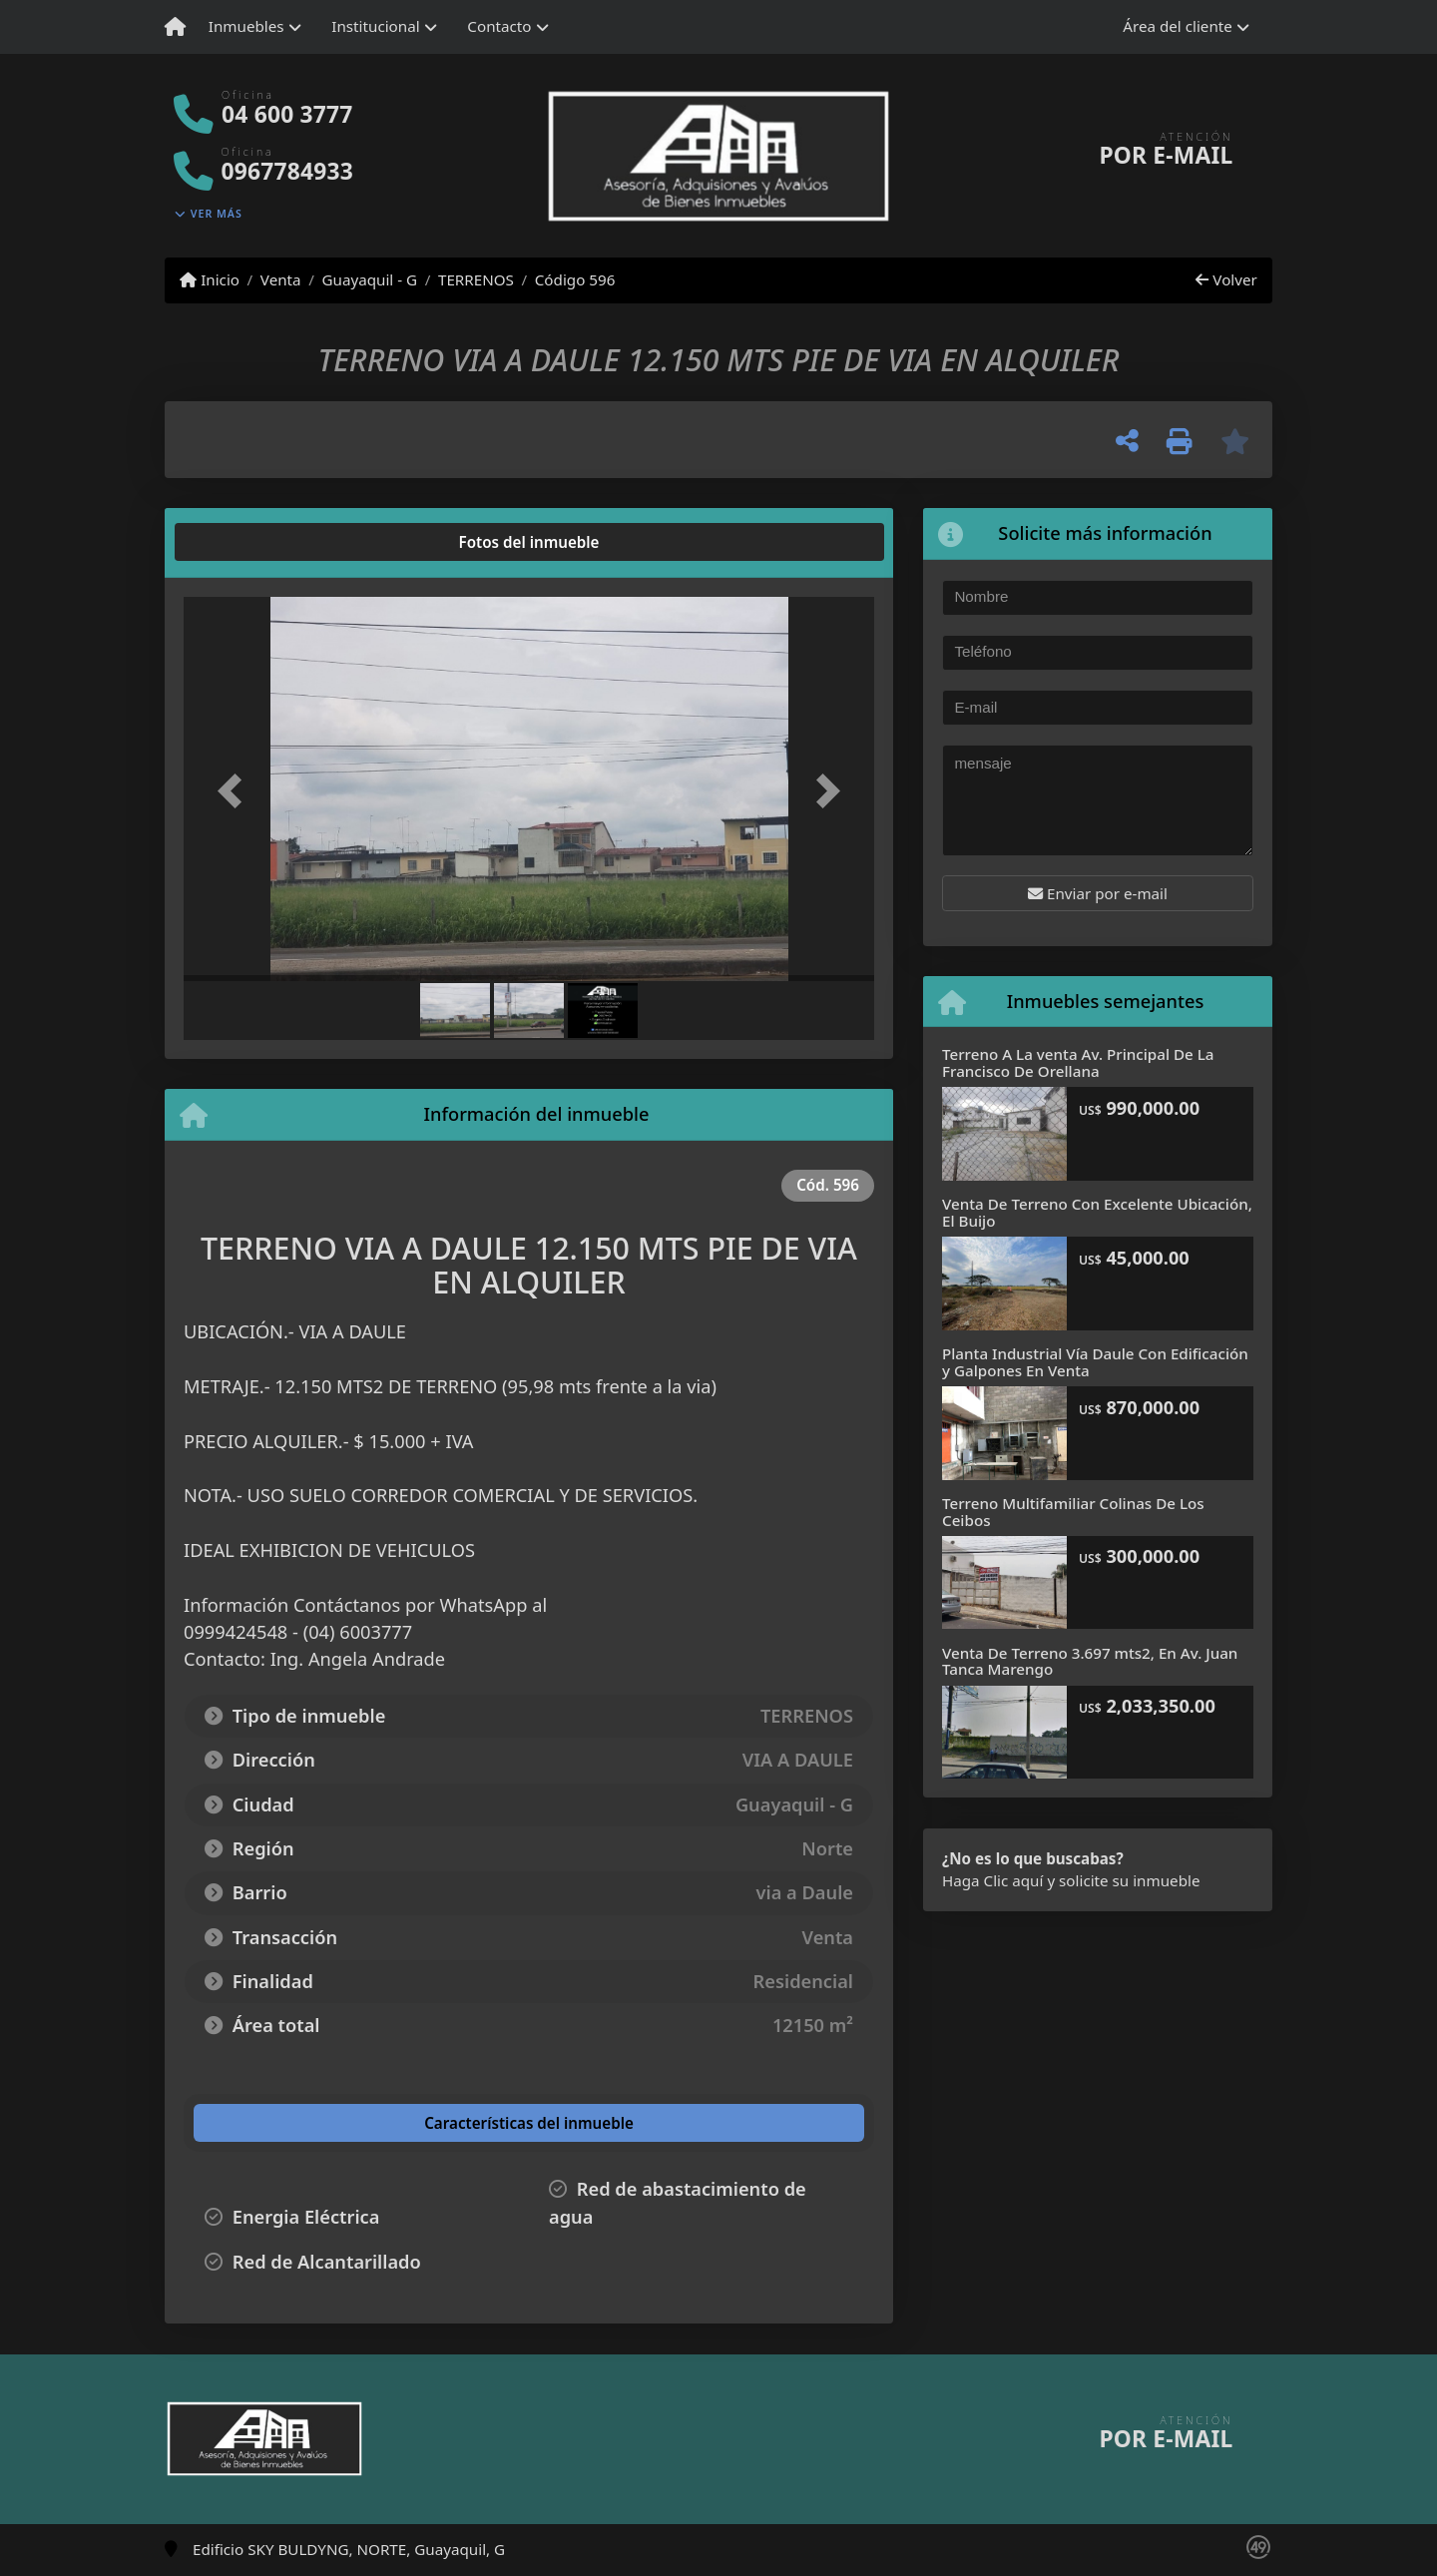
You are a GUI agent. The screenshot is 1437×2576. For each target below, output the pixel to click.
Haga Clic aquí (992, 1880)
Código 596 (575, 279)
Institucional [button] (375, 26)
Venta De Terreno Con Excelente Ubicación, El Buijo (1097, 1212)
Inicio (210, 279)
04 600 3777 (287, 114)
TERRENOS (476, 279)
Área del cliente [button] (1177, 26)
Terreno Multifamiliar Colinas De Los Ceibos (1073, 1511)
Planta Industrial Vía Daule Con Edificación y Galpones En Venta (1095, 1361)
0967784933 (287, 171)
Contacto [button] (499, 26)
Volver (1226, 279)
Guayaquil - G (369, 279)
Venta (280, 279)
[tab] (260, 542)
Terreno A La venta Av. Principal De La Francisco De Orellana (1078, 1062)
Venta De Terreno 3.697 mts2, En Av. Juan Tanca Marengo (1089, 1661)
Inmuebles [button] (246, 26)
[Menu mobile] (175, 27)
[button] (235, 791)
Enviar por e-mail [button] (1098, 893)
